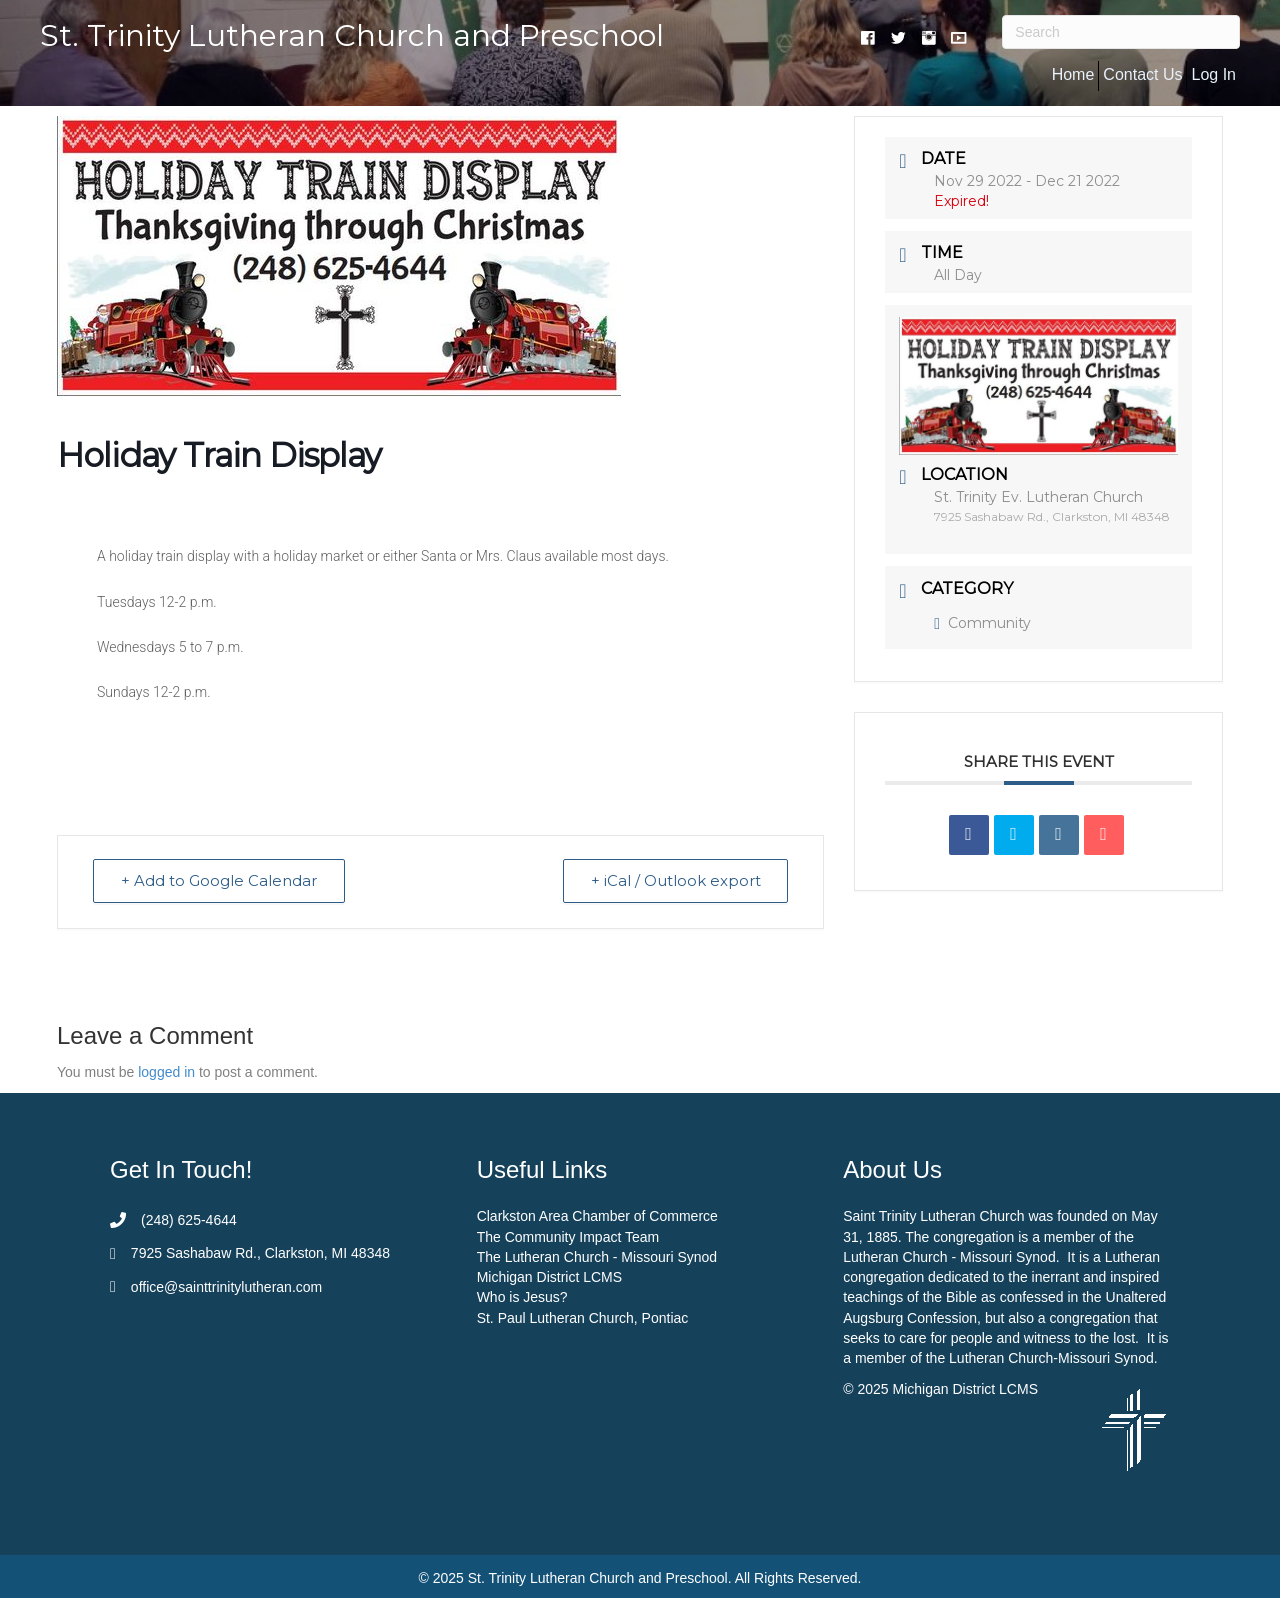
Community (982, 623)
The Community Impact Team (568, 1237)
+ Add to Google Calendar (220, 881)
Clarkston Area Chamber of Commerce (597, 1216)
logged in (166, 1073)
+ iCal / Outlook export (674, 881)
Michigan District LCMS (549, 1277)
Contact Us (1142, 74)
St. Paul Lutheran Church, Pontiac (583, 1318)
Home (1073, 74)
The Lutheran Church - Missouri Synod (597, 1257)
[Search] (1121, 32)
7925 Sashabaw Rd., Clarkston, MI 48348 (260, 1254)
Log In (1213, 74)
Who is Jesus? (522, 1298)
